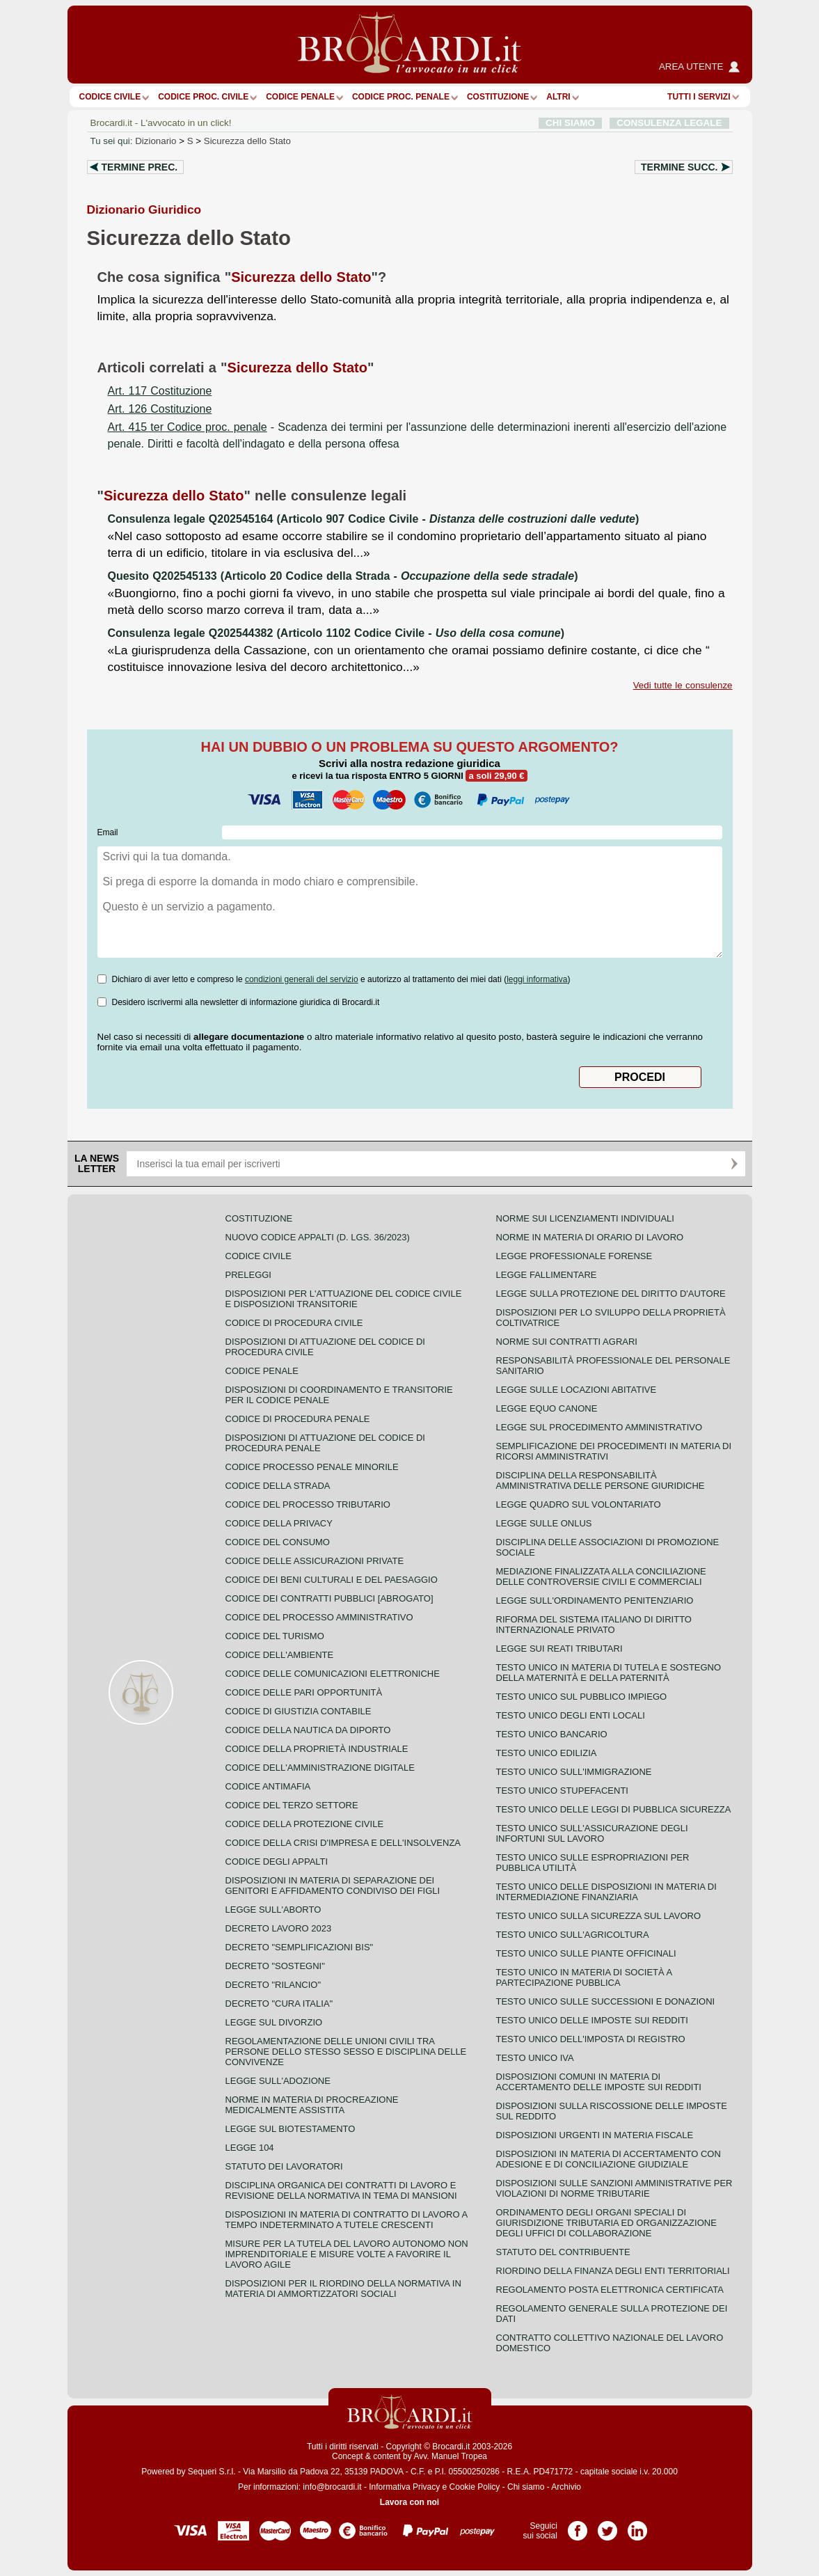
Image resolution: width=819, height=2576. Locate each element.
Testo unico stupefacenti (562, 1790)
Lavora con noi (409, 2502)
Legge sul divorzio (274, 2022)
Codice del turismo (274, 1636)
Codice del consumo (277, 1542)
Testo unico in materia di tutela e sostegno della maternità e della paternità (609, 1672)
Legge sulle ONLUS (544, 1523)
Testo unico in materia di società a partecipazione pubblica (584, 1977)
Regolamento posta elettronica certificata (610, 2289)
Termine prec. (140, 167)
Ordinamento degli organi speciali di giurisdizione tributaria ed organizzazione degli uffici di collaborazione (606, 2222)
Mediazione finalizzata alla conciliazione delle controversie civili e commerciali (601, 1576)
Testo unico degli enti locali (570, 1715)
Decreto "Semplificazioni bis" (299, 1947)
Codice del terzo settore (291, 1805)
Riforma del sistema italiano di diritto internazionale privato (594, 1624)
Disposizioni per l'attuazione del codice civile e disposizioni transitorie (343, 1298)
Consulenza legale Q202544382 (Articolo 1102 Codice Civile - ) (336, 633)
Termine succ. (679, 167)
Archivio (566, 2487)
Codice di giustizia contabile (298, 1711)
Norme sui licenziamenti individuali (585, 1218)
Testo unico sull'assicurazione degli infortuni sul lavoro (592, 1833)
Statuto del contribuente (563, 2252)
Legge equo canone (547, 1408)
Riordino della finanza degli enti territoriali (613, 2271)
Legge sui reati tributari (559, 1648)
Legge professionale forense (574, 1256)
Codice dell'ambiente (279, 1655)
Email (107, 832)
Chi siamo (525, 2487)
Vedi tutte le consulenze (683, 685)
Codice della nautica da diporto (308, 1730)
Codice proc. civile (203, 97)
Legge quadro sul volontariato (578, 1504)
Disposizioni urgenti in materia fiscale (595, 2135)
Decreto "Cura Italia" (279, 2003)
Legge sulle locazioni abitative (576, 1389)
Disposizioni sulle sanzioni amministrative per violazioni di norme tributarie (614, 2188)
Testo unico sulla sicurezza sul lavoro (598, 1916)
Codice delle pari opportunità (304, 1692)
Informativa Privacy (404, 2487)
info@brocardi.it (332, 2487)
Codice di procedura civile (294, 1323)
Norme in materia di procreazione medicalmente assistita (312, 2104)
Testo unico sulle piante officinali (586, 1953)
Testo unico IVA (535, 2058)
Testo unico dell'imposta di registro (590, 2039)
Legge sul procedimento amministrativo (599, 1427)
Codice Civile (110, 97)
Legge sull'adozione (278, 2081)
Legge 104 (249, 2147)
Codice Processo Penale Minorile (312, 1467)
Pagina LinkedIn (637, 2526)
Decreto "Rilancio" (273, 1985)
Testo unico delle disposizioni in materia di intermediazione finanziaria (606, 1891)
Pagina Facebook (577, 2526)
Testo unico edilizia (546, 1753)
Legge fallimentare (546, 1275)
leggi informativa (537, 979)
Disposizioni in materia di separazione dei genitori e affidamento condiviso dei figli (332, 1885)
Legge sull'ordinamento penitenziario (595, 1600)
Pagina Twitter (607, 2526)
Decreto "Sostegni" (275, 1966)
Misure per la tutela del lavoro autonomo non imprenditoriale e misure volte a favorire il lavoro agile (346, 2254)
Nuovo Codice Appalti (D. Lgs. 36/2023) (317, 1237)
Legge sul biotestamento (290, 2129)
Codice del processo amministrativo (319, 1617)
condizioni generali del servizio (301, 979)
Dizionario (155, 141)
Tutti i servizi (698, 97)
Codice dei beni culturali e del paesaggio (331, 1579)
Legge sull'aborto (273, 1909)
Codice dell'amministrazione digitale (320, 1767)
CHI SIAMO (570, 123)
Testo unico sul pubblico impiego (581, 1696)
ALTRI (558, 97)
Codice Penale (300, 97)
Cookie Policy (475, 2487)
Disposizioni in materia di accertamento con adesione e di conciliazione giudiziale (608, 2159)
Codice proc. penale (401, 97)
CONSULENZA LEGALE (669, 123)
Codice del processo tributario (307, 1504)
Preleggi (248, 1275)
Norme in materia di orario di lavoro (590, 1237)
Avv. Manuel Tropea (450, 2456)
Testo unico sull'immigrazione (574, 1772)
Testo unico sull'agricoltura (572, 1934)
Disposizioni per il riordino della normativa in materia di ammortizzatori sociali (343, 2288)
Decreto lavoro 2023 (278, 1928)
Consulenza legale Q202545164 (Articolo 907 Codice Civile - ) (373, 519)
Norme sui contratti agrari (566, 1341)
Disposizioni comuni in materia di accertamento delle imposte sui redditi (598, 2081)
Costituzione (498, 97)
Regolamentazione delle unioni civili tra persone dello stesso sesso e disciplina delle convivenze (346, 2051)
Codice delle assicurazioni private (314, 1561)
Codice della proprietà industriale (316, 1749)
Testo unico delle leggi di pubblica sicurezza (613, 1809)
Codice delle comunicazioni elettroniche (332, 1673)
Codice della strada (278, 1485)
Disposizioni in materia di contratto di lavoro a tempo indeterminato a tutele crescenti (346, 2219)
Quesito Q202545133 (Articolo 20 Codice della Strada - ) (343, 576)
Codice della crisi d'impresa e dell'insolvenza (343, 1843)
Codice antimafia (268, 1786)
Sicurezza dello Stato (247, 141)
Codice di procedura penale (297, 1419)
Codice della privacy (279, 1523)
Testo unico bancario (551, 1734)
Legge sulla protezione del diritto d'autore (611, 1293)
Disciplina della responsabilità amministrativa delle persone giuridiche (600, 1480)
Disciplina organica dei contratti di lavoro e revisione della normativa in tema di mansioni (341, 2190)
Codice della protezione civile (304, 1824)
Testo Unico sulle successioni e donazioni (605, 2001)
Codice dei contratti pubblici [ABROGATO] (329, 1598)
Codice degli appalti (276, 1861)
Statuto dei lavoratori (284, 2166)
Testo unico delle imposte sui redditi (592, 2020)
